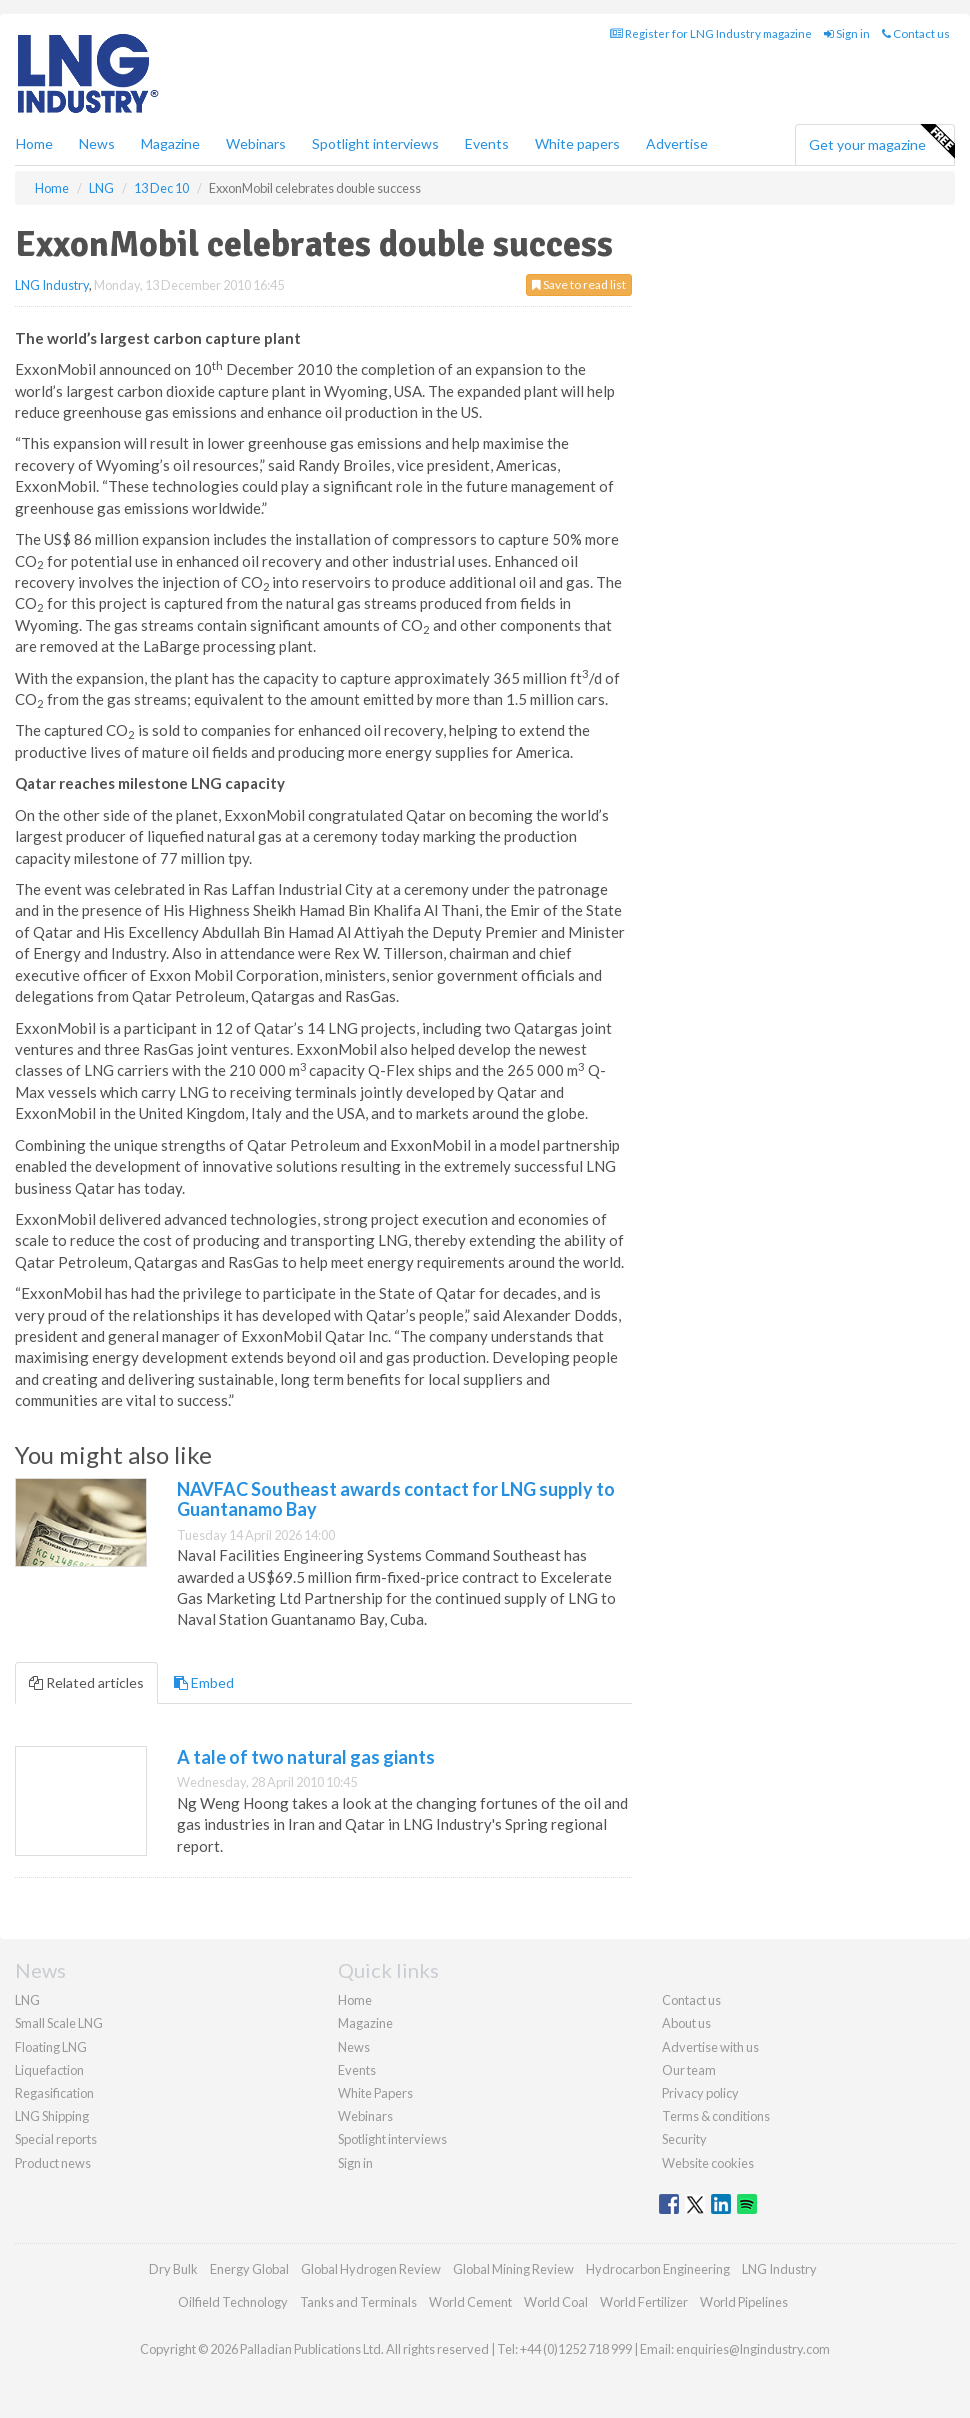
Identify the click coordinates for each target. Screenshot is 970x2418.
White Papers (375, 2093)
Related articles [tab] (86, 1682)
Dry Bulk (173, 2269)
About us (686, 2023)
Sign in (847, 33)
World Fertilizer (644, 2302)
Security (684, 2139)
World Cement (470, 2302)
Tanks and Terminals (358, 2302)
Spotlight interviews (375, 143)
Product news (53, 2163)
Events (487, 143)
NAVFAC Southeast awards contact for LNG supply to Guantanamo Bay (396, 1499)
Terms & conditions (716, 2116)
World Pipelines (744, 2302)
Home (34, 143)
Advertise (677, 143)
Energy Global (249, 2269)
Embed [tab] (204, 1682)
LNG (27, 2000)
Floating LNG (51, 2047)
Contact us (916, 33)
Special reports (56, 2139)
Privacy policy (700, 2093)
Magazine (170, 143)
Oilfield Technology (233, 2302)
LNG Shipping (52, 2116)
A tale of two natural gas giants (306, 1757)
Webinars (256, 143)
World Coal (556, 2302)
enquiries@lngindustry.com (753, 2349)
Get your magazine (881, 142)
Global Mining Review (513, 2269)
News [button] (97, 143)
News (354, 2047)
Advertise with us (710, 2047)
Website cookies (708, 2163)
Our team (689, 2070)
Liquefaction (49, 2070)
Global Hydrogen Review (371, 2269)
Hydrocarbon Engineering (658, 2269)
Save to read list (579, 284)
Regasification (54, 2093)
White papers (577, 143)
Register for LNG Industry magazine (711, 33)
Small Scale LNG (59, 2023)
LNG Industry (52, 285)
